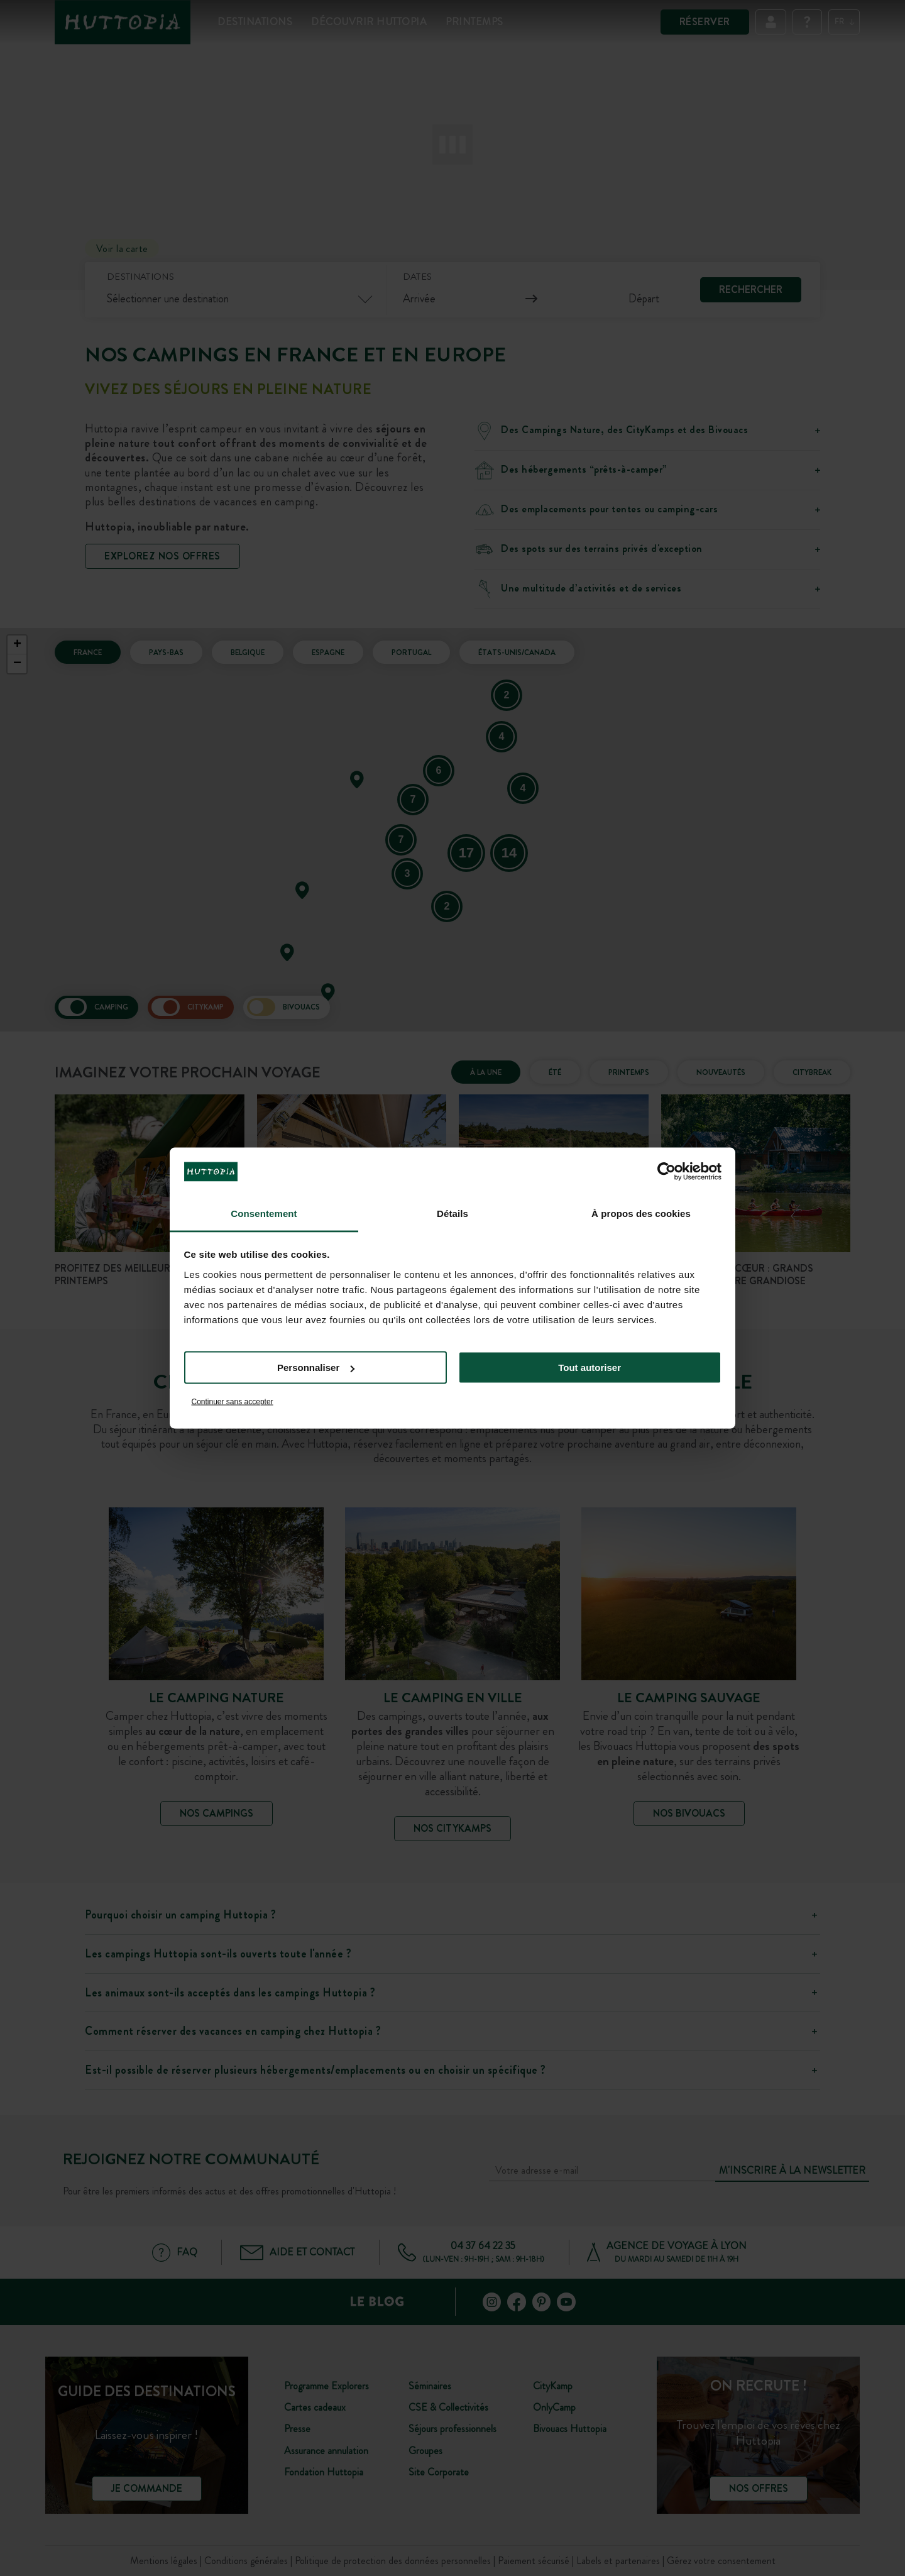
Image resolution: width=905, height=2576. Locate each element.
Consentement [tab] (264, 1213)
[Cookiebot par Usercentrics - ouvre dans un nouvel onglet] (666, 1171)
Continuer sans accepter (232, 1401)
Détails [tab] (452, 1213)
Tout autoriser (589, 1367)
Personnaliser (315, 1367)
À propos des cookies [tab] (641, 1213)
